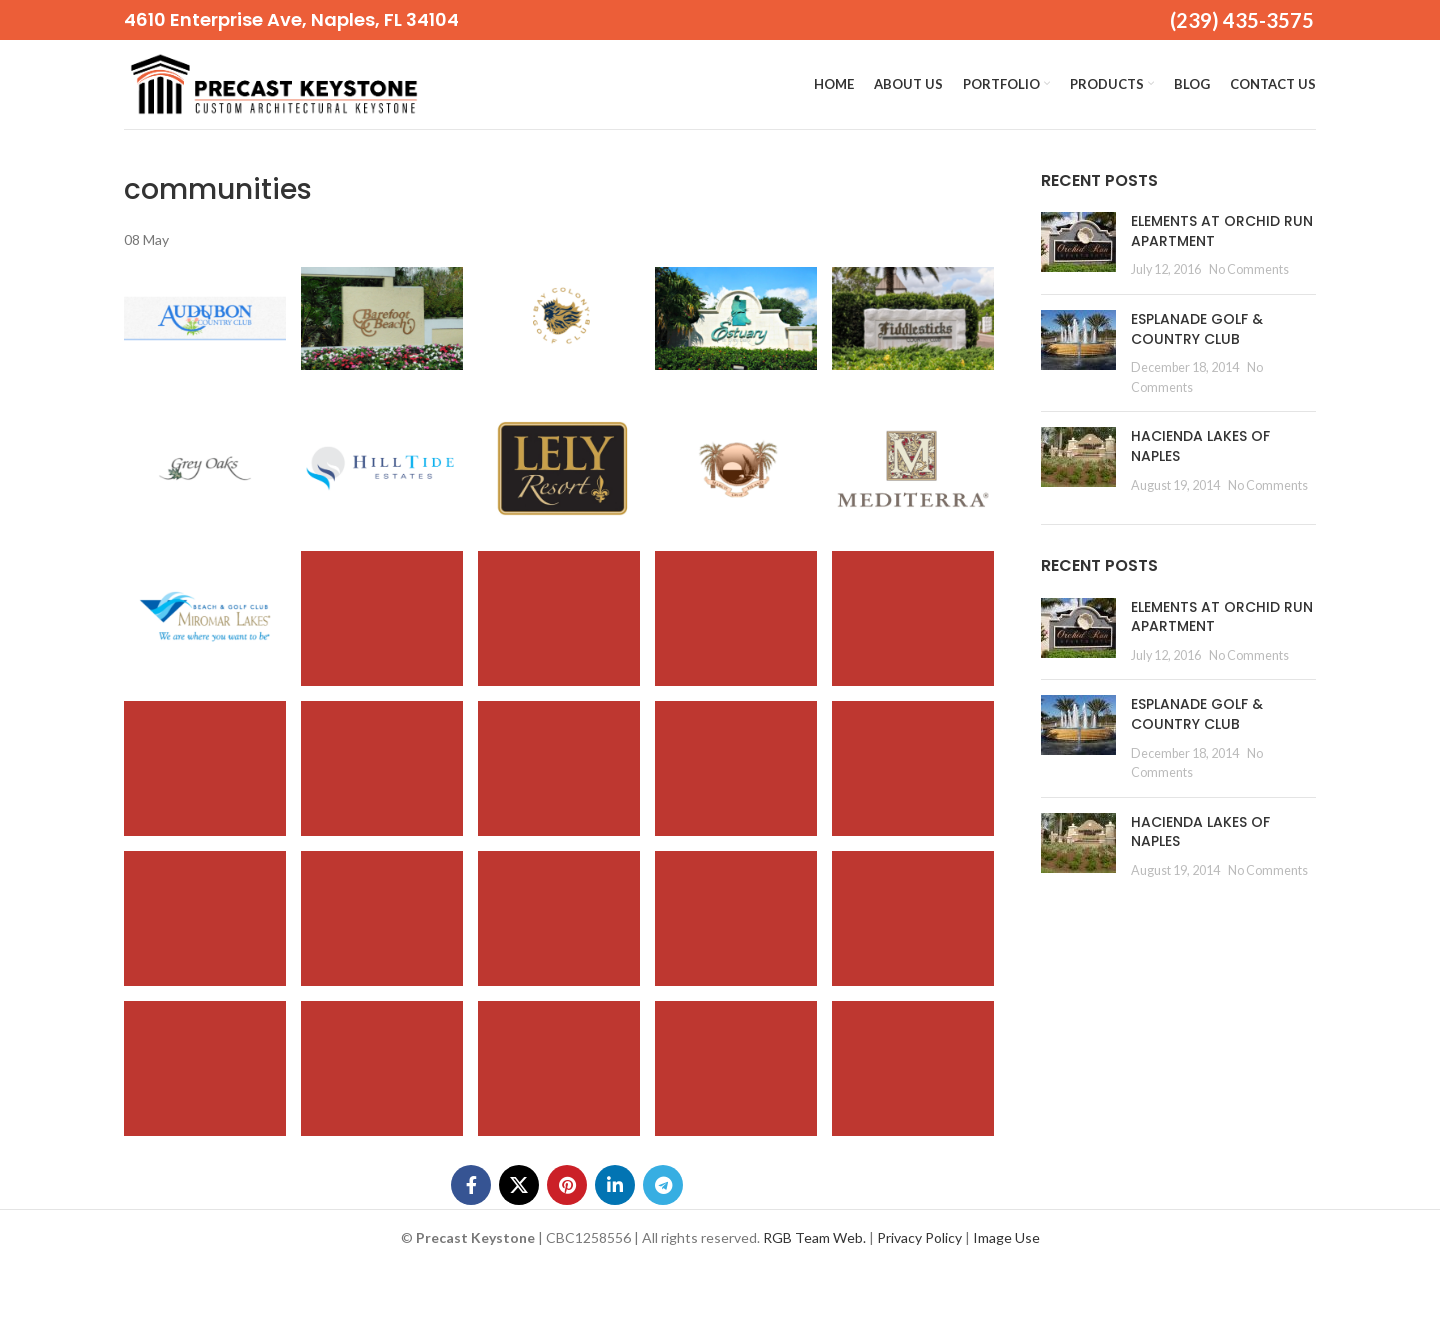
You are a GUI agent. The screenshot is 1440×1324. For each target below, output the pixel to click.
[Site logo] (274, 82)
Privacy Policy (919, 1238)
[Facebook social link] (471, 1186)
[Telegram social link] (663, 1186)
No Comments (1249, 270)
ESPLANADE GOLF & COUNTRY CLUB (1197, 329)
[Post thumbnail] (1078, 245)
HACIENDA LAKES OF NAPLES (1200, 447)
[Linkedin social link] (615, 1186)
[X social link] (519, 1186)
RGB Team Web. (814, 1238)
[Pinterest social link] (567, 1186)
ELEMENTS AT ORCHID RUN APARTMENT (1222, 231)
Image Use (1006, 1238)
